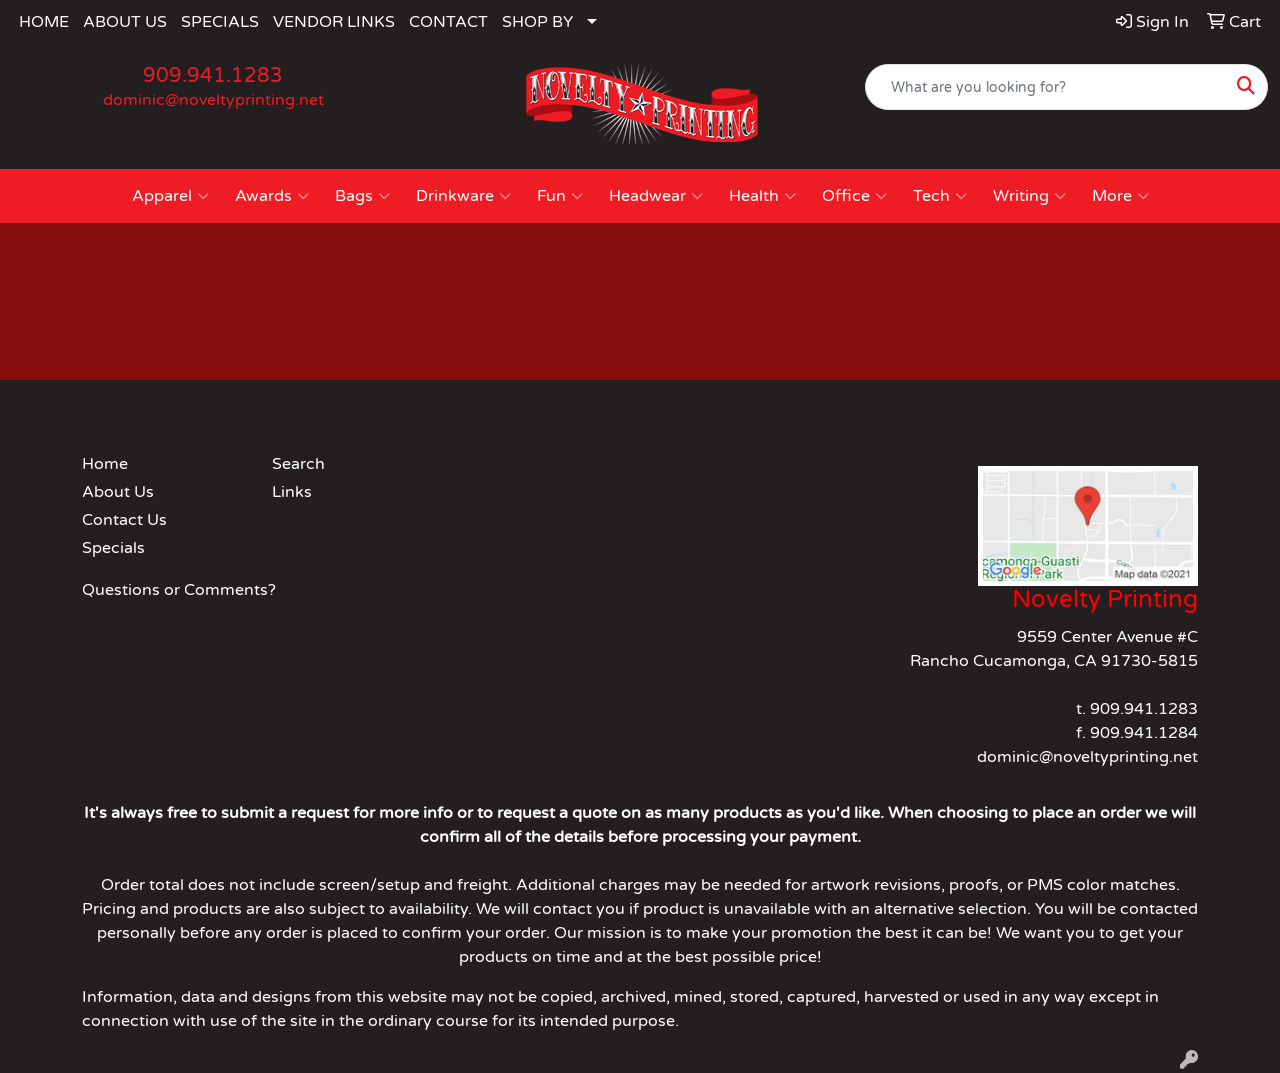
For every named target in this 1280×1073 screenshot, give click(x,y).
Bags (362, 196)
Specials (113, 548)
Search (298, 464)
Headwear (656, 196)
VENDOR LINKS (334, 22)
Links (292, 492)
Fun (560, 196)
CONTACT (448, 22)
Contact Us (124, 520)
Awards (272, 196)
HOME (44, 22)
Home (105, 464)
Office (854, 196)
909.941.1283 (213, 76)
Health (762, 196)
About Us (118, 492)
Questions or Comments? (179, 590)
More (1120, 196)
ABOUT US (125, 22)
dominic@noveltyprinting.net (213, 100)
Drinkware (463, 196)
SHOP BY (537, 22)
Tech (940, 196)
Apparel (170, 196)
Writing (1029, 196)
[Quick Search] (1045, 87)
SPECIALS (220, 22)
